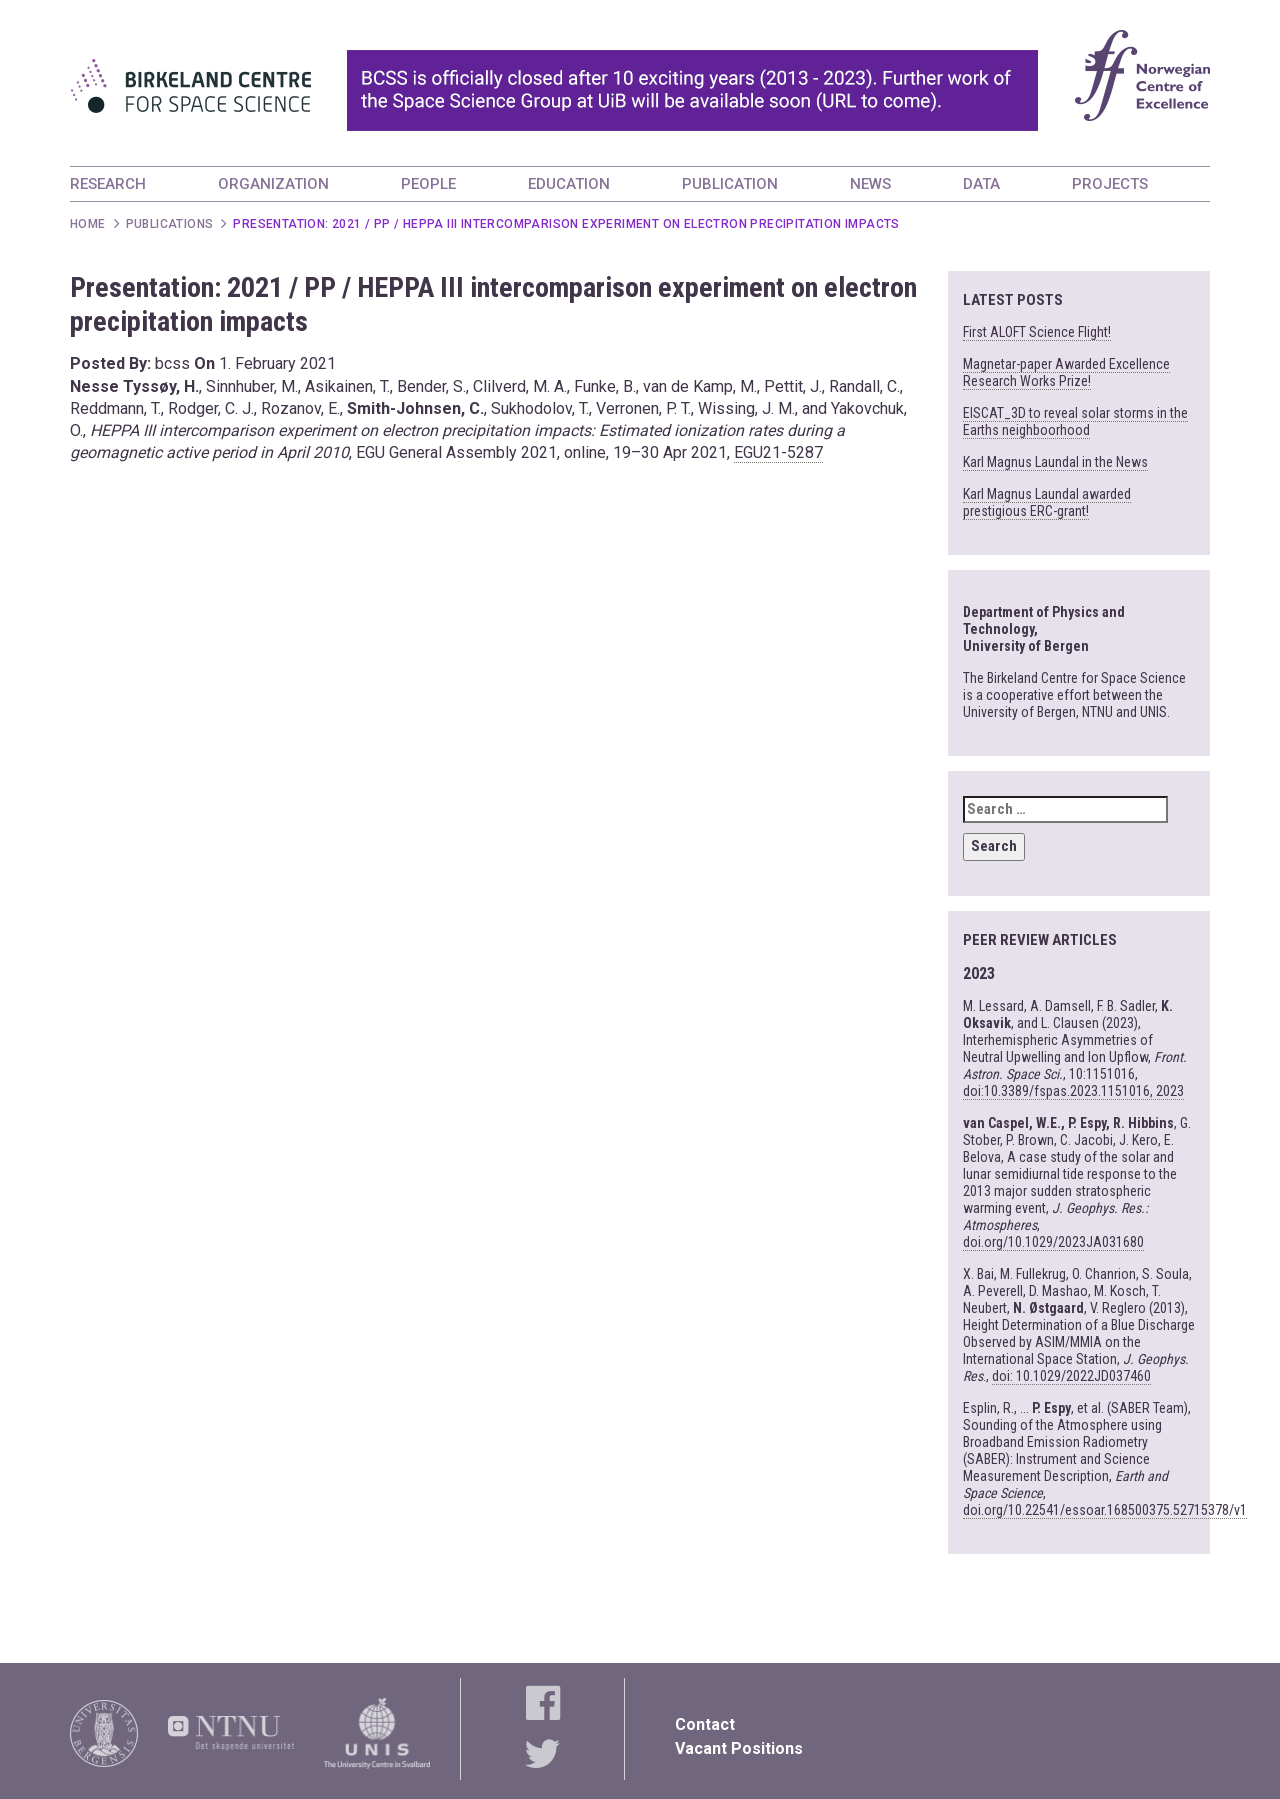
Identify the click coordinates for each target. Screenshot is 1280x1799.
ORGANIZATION (273, 184)
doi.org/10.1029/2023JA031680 (1053, 1242)
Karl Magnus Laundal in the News (1055, 462)
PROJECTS (1110, 184)
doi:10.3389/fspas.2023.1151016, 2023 (1073, 1091)
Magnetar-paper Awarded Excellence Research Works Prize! (1066, 372)
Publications (170, 224)
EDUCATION (569, 184)
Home (88, 224)
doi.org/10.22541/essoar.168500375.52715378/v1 (1105, 1510)
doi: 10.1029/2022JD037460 (1071, 1376)
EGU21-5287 (778, 452)
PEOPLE (428, 184)
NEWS (870, 184)
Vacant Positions (739, 1748)
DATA (981, 184)
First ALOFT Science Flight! (1037, 332)
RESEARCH (108, 184)
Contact (705, 1724)
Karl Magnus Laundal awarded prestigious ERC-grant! (1047, 502)
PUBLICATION (730, 184)
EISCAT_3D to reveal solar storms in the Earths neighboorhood (1075, 421)
